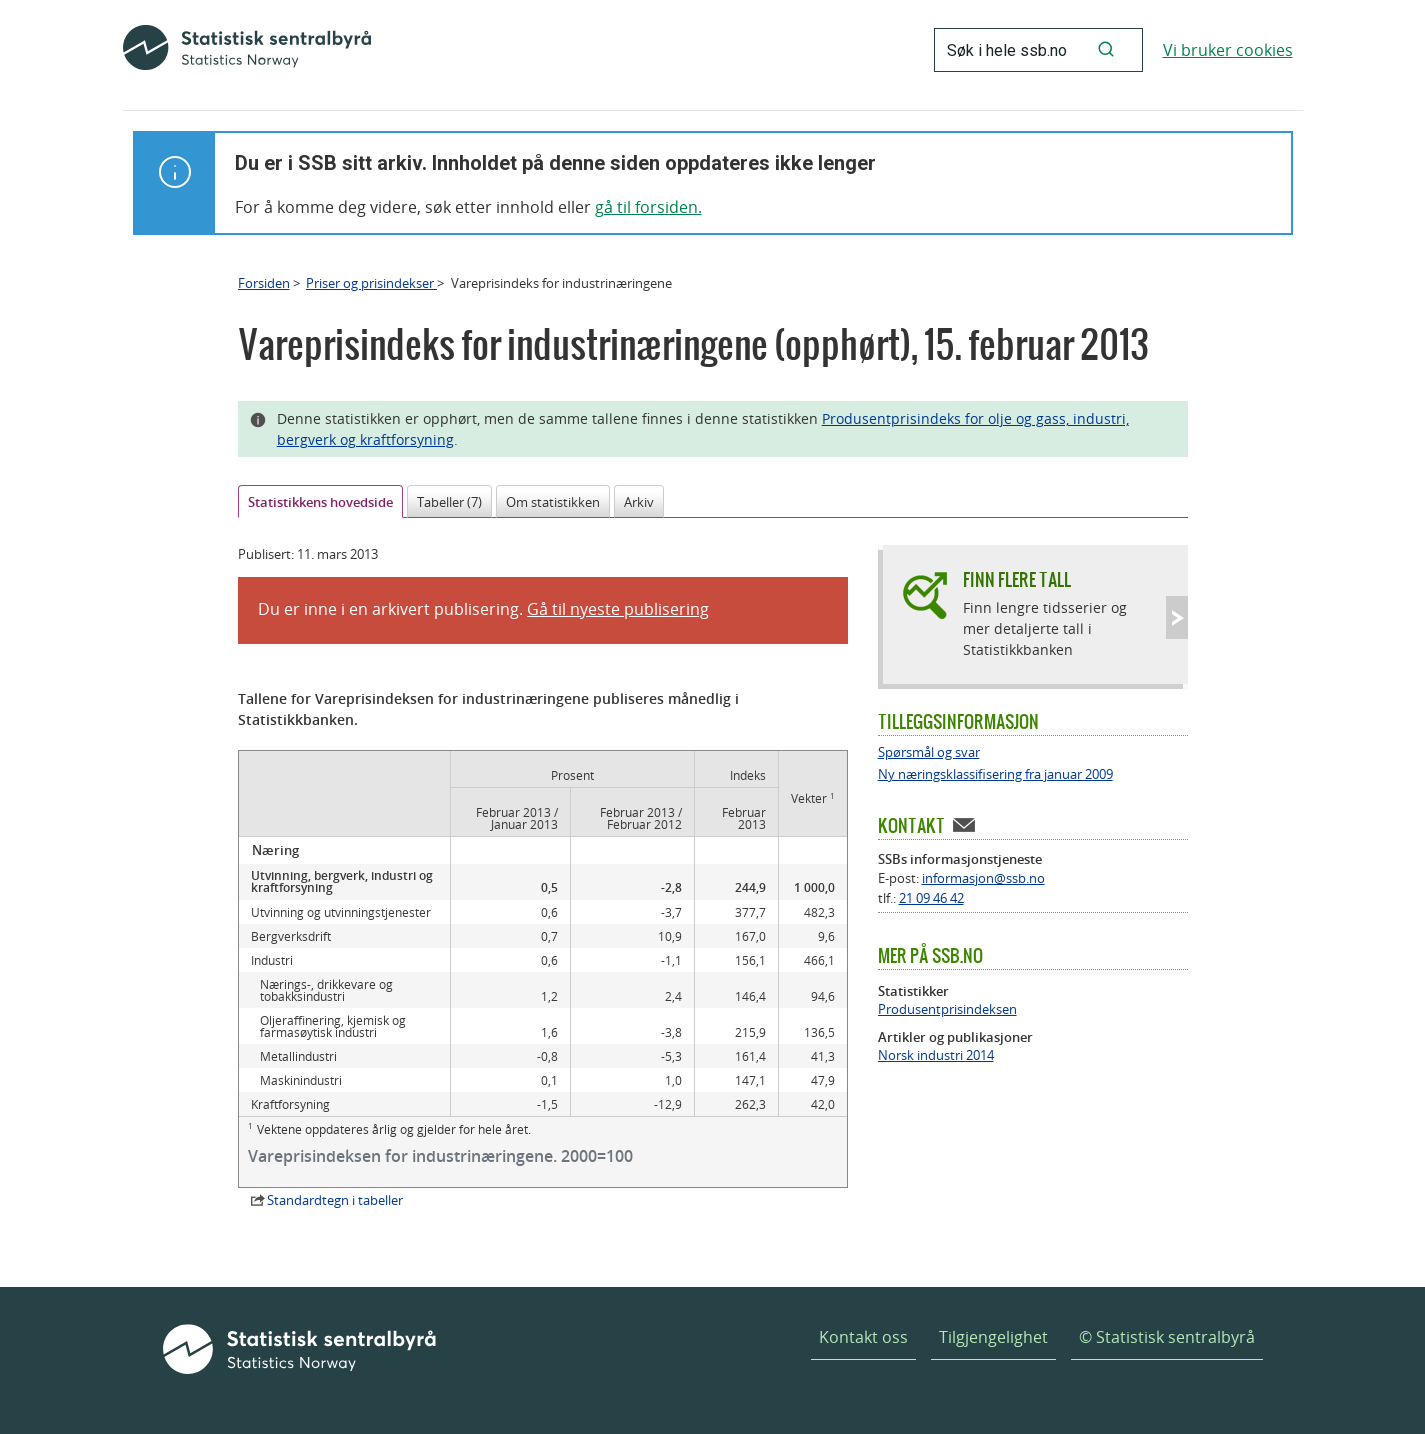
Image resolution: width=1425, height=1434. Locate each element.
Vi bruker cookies (1228, 50)
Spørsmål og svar (929, 752)
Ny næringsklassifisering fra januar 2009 (995, 774)
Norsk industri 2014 (936, 1055)
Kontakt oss (863, 1337)
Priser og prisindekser (371, 283)
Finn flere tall (1017, 579)
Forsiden (264, 283)
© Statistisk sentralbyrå (1167, 1337)
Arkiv (639, 502)
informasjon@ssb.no (983, 878)
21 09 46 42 (931, 898)
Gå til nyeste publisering (618, 609)
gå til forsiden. (648, 207)
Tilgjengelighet (993, 1337)
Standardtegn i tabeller (335, 1200)
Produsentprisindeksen (947, 1009)
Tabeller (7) (449, 502)
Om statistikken (553, 502)
